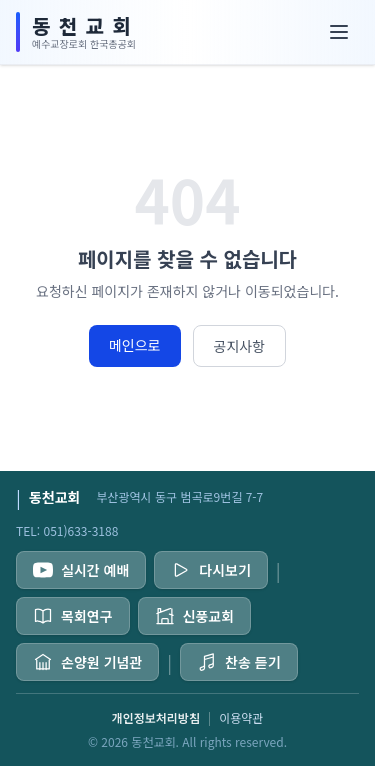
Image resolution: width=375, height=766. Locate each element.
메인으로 (135, 345)
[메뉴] (339, 32)
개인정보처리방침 (156, 718)
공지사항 (240, 346)
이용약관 (241, 718)
